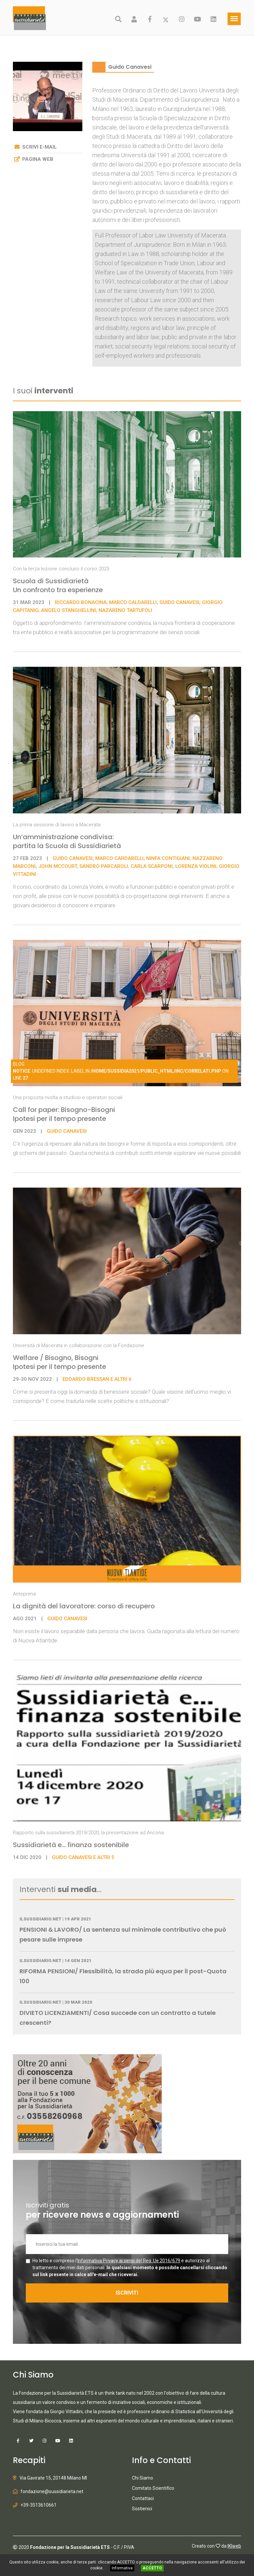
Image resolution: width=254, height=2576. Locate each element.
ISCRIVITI (127, 2293)
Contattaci (143, 2498)
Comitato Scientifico (153, 2488)
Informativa (122, 2568)
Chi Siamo (142, 2478)
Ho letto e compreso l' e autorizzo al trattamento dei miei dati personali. (129, 2267)
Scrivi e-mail (39, 147)
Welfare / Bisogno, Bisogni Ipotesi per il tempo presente (59, 1362)
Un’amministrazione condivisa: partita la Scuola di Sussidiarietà (67, 841)
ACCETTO (152, 2568)
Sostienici (142, 2508)
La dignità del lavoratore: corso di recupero (84, 1606)
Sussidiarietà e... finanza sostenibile (71, 1844)
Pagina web (37, 159)
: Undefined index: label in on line (121, 1071)
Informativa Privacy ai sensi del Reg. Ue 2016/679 (128, 2260)
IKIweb (234, 2546)
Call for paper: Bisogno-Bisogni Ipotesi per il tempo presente (64, 1114)
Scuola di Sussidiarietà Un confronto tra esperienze (58, 585)
